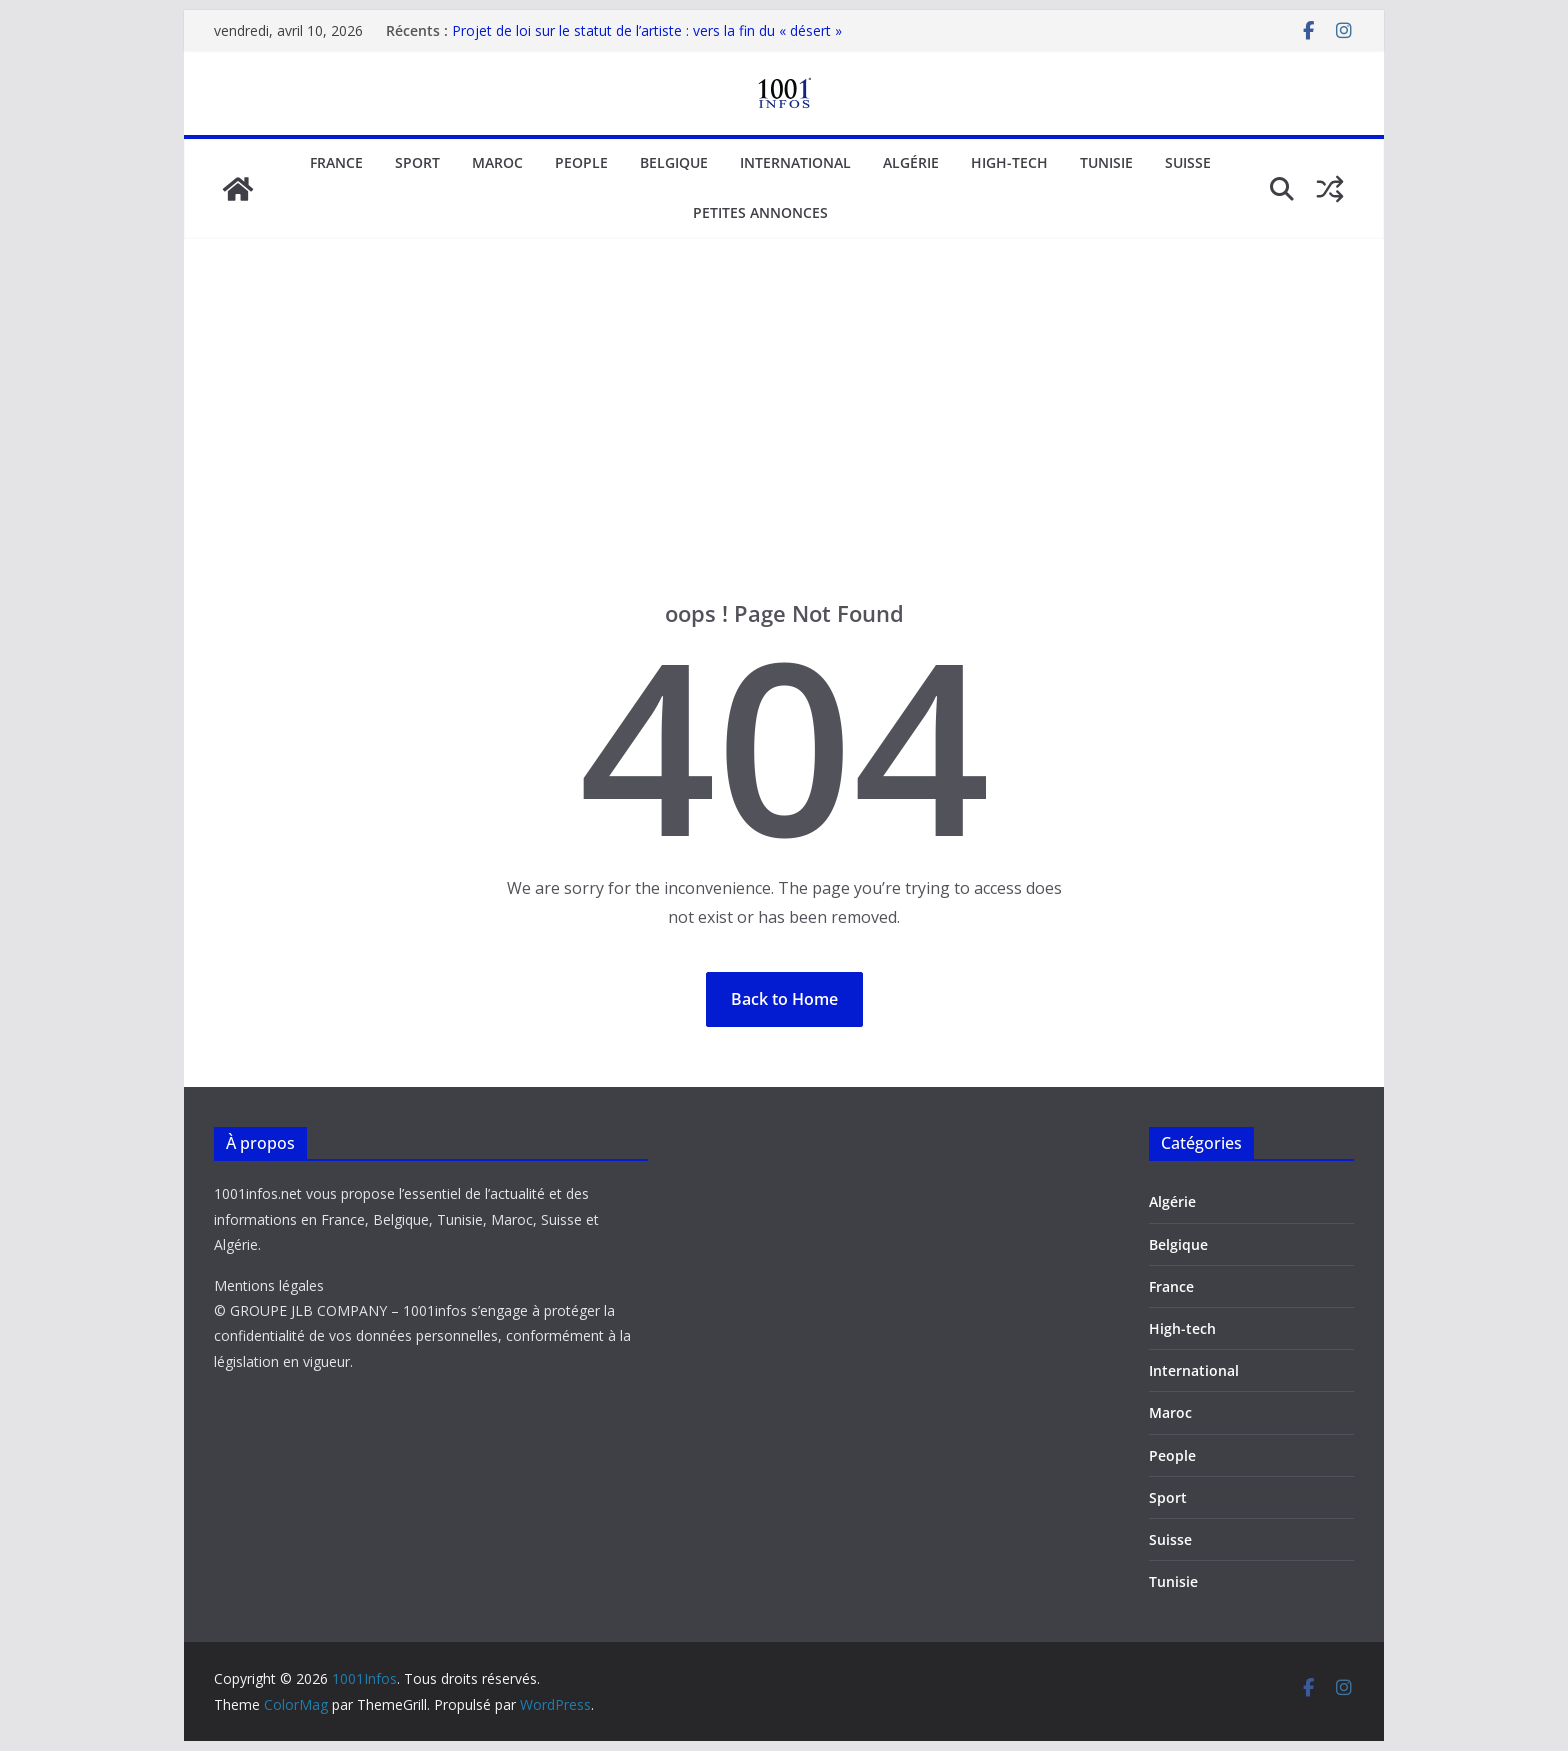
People (581, 162)
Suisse (1188, 162)
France (336, 162)
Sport (417, 162)
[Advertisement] (784, 449)
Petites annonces (760, 212)
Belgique (674, 162)
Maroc (497, 162)
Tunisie (1106, 162)
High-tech (1009, 162)
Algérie (911, 162)
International (795, 162)
